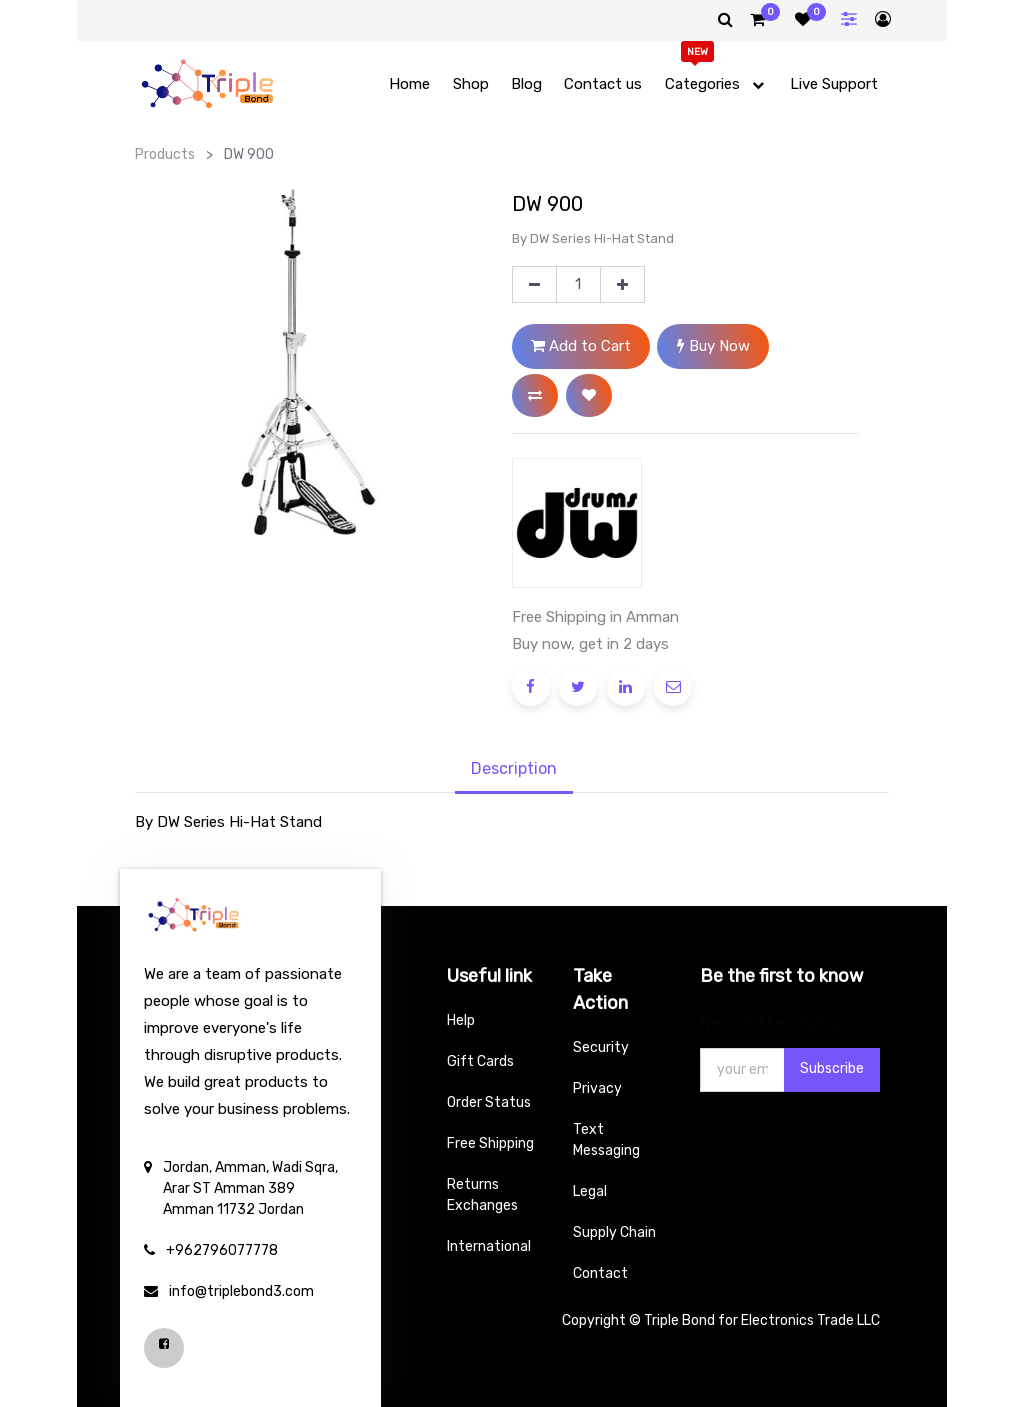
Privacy (597, 1088)
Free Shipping (490, 1143)
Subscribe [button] (832, 1068)
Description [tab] (514, 768)
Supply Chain (614, 1232)
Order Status (489, 1102)
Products (165, 154)
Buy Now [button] (713, 346)
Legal (590, 1191)
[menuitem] (409, 84)
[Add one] (622, 285)
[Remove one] (534, 285)
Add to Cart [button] (581, 346)
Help (461, 1020)
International (489, 1246)
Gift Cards (480, 1061)
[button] (535, 395)
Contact (600, 1273)
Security (601, 1047)
